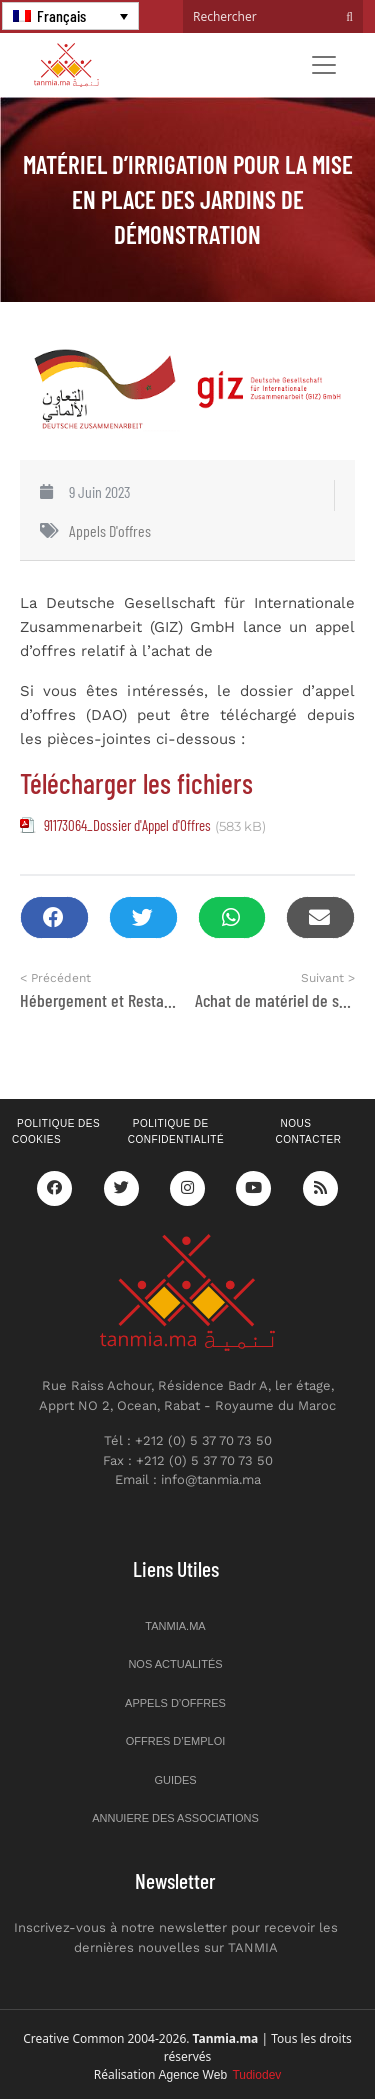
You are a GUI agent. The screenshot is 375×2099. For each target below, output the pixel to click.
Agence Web (220, 2075)
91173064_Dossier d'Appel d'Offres (127, 825)
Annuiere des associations (175, 1818)
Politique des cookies (56, 1132)
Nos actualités (175, 1664)
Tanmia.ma (175, 1626)
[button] (54, 917)
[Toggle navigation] (324, 65)
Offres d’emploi (176, 1741)
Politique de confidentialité (176, 1132)
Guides (175, 1780)
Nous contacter (308, 1132)
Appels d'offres (110, 530)
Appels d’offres (175, 1703)
